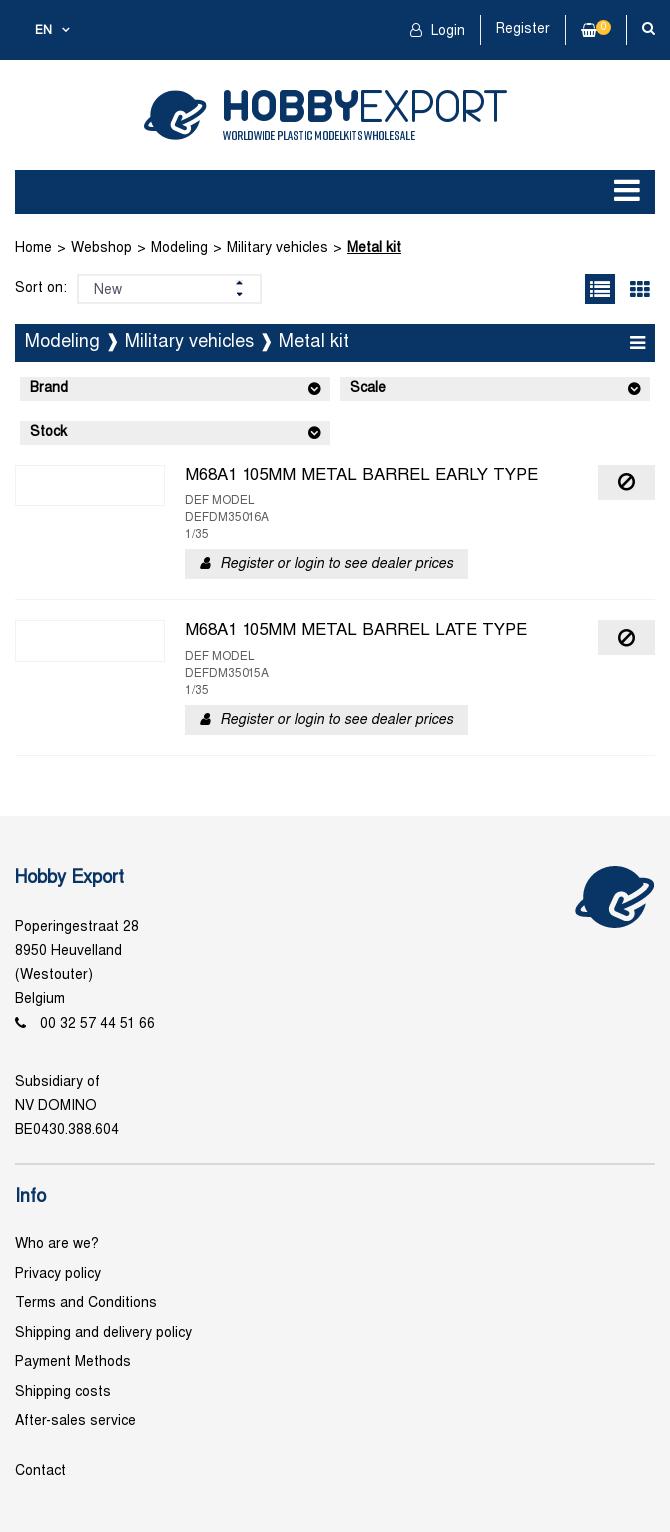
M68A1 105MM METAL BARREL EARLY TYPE (361, 476)
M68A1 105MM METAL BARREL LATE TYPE (356, 631)
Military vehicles (277, 248)
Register (523, 29)
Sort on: (41, 288)
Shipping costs (63, 1392)
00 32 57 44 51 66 (97, 1024)
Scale (368, 388)
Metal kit (374, 248)
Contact (40, 1471)
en (43, 31)
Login (446, 31)
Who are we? (57, 1244)
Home (33, 248)
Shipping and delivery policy (103, 1333)
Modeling (179, 248)
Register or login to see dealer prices (336, 564)
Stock (48, 432)
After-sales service (75, 1421)
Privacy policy (58, 1274)
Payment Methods (73, 1362)
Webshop (101, 248)
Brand (49, 388)
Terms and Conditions (86, 1303)
